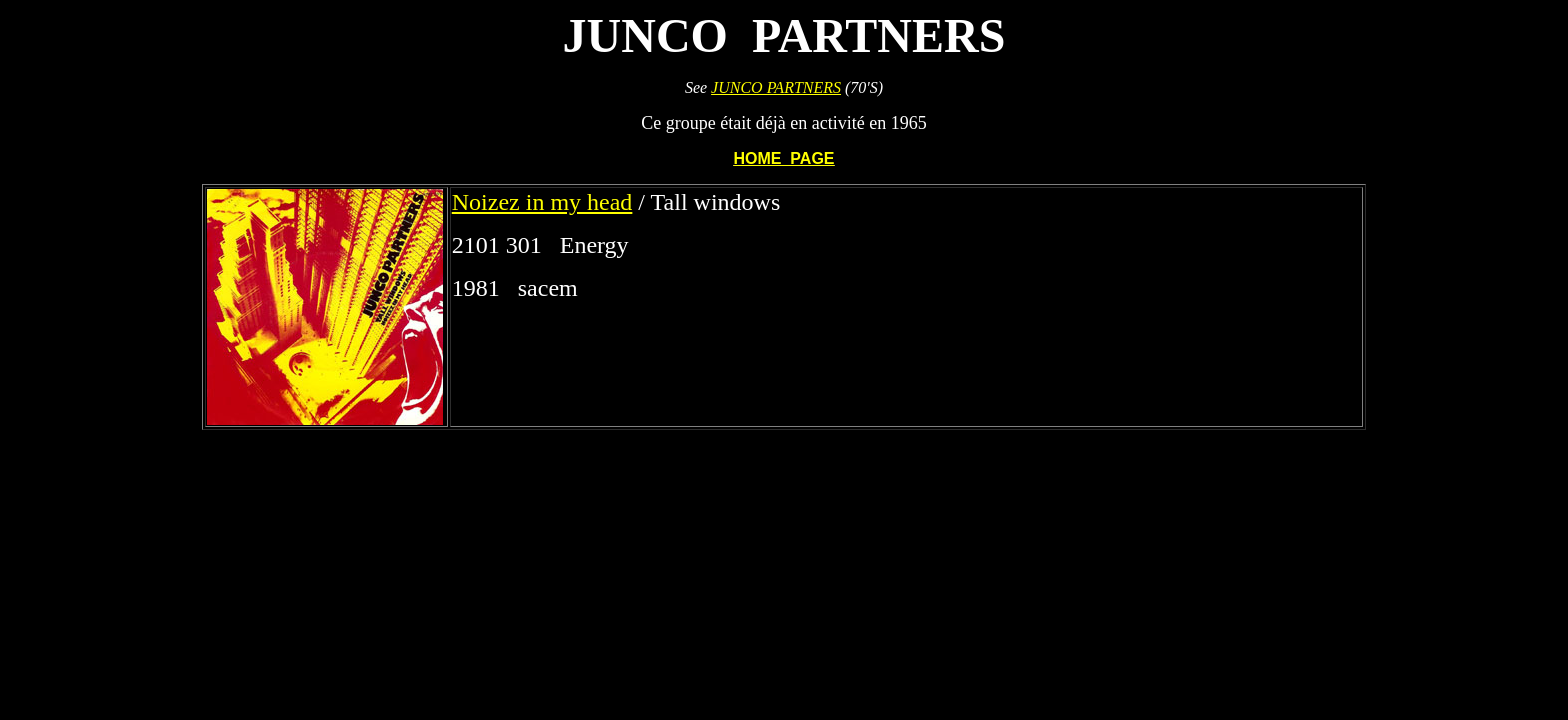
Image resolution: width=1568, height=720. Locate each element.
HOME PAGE (783, 158)
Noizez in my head (542, 202)
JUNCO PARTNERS (776, 87)
